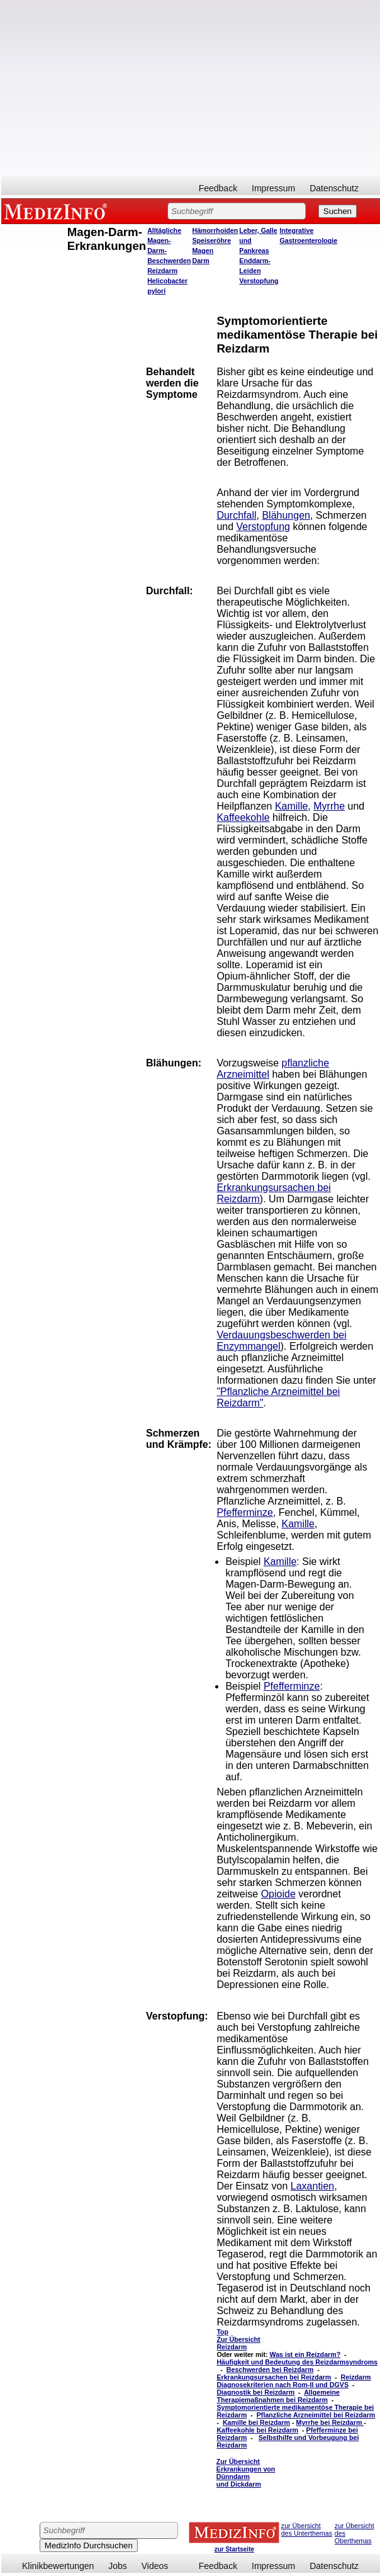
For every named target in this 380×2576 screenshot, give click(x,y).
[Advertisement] (190, 88)
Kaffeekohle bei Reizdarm (257, 2430)
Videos (155, 2566)
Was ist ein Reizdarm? (304, 2354)
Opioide (278, 1894)
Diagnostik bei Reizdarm (255, 2392)
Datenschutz (334, 188)
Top (222, 2332)
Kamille (291, 806)
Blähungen (286, 515)
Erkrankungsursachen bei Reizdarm (273, 2377)
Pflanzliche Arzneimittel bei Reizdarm (316, 2415)
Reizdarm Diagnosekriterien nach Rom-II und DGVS (293, 2380)
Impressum (273, 188)
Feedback (218, 188)
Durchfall (236, 515)
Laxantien (312, 2186)
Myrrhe (329, 806)
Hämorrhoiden (215, 230)
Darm (200, 260)
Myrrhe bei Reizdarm (330, 2422)
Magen (202, 250)
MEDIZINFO (58, 210)
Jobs (117, 2566)
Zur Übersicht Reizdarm (238, 2343)
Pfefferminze (244, 1512)
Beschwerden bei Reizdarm (270, 2369)
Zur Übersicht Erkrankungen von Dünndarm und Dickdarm (246, 2473)
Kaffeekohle (242, 817)
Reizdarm (162, 270)
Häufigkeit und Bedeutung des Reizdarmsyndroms (296, 2362)
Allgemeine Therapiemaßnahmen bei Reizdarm (278, 2396)
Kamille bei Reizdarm (256, 2422)
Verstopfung (258, 281)
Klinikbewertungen (58, 2566)
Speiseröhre (211, 240)
